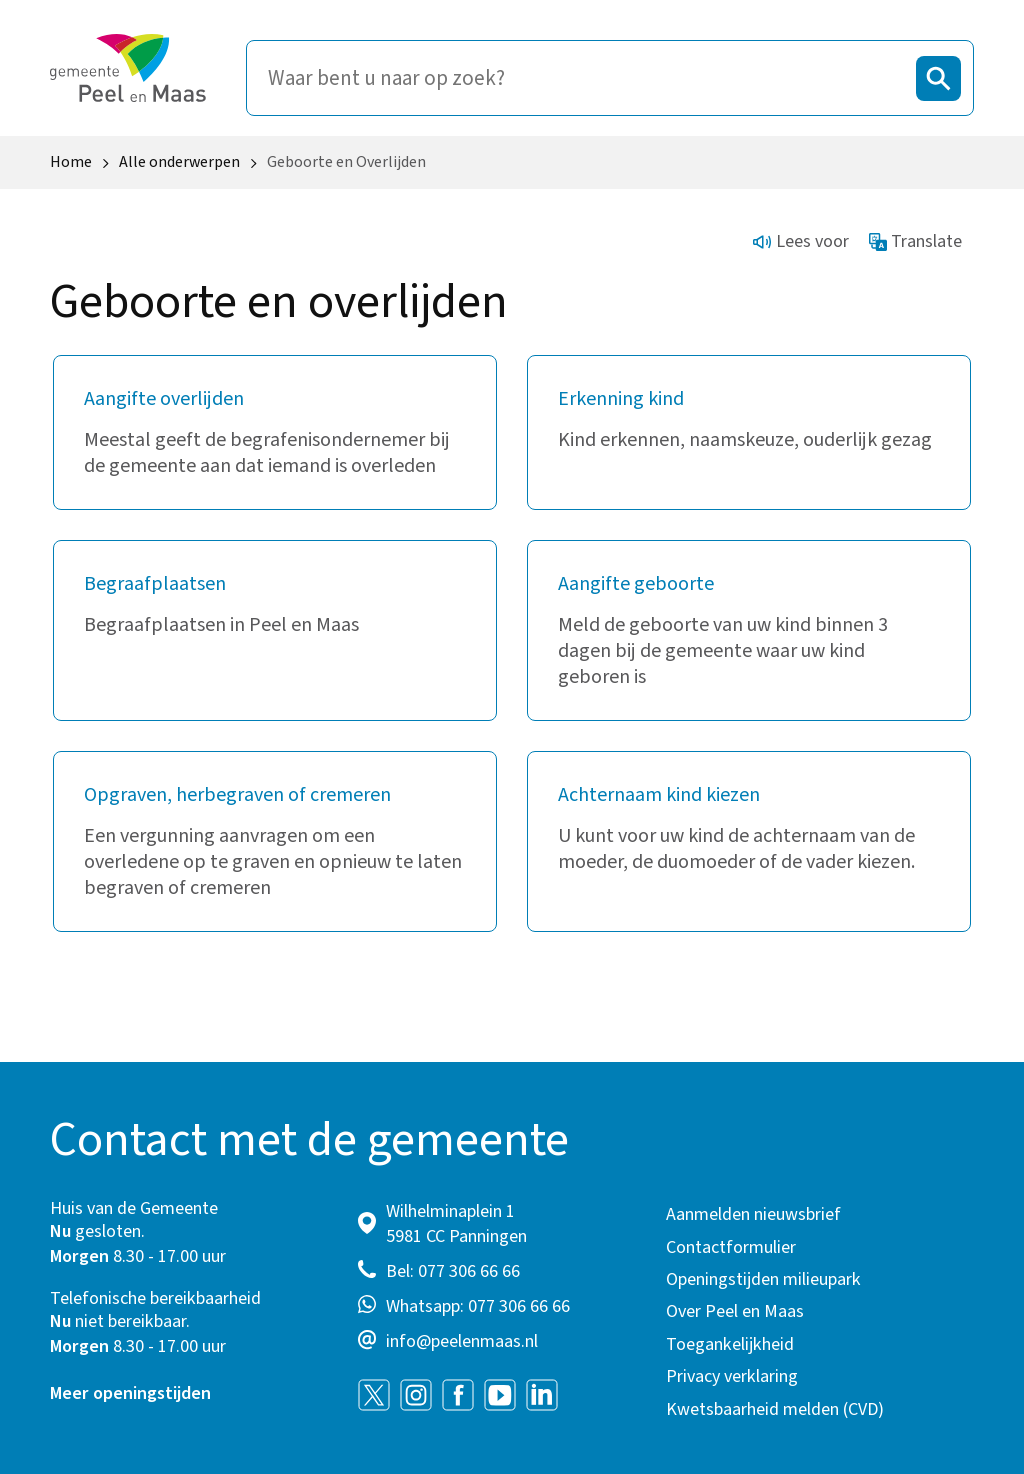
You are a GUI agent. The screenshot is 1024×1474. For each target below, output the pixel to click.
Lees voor (801, 241)
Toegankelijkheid (730, 1344)
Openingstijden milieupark (763, 1279)
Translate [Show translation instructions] (916, 241)
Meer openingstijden (130, 1393)
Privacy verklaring (732, 1376)
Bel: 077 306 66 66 (453, 1271)
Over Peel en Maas (735, 1311)
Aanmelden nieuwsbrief (753, 1214)
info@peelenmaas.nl (462, 1341)
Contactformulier (731, 1247)
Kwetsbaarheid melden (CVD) (775, 1409)
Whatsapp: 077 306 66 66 (478, 1306)
